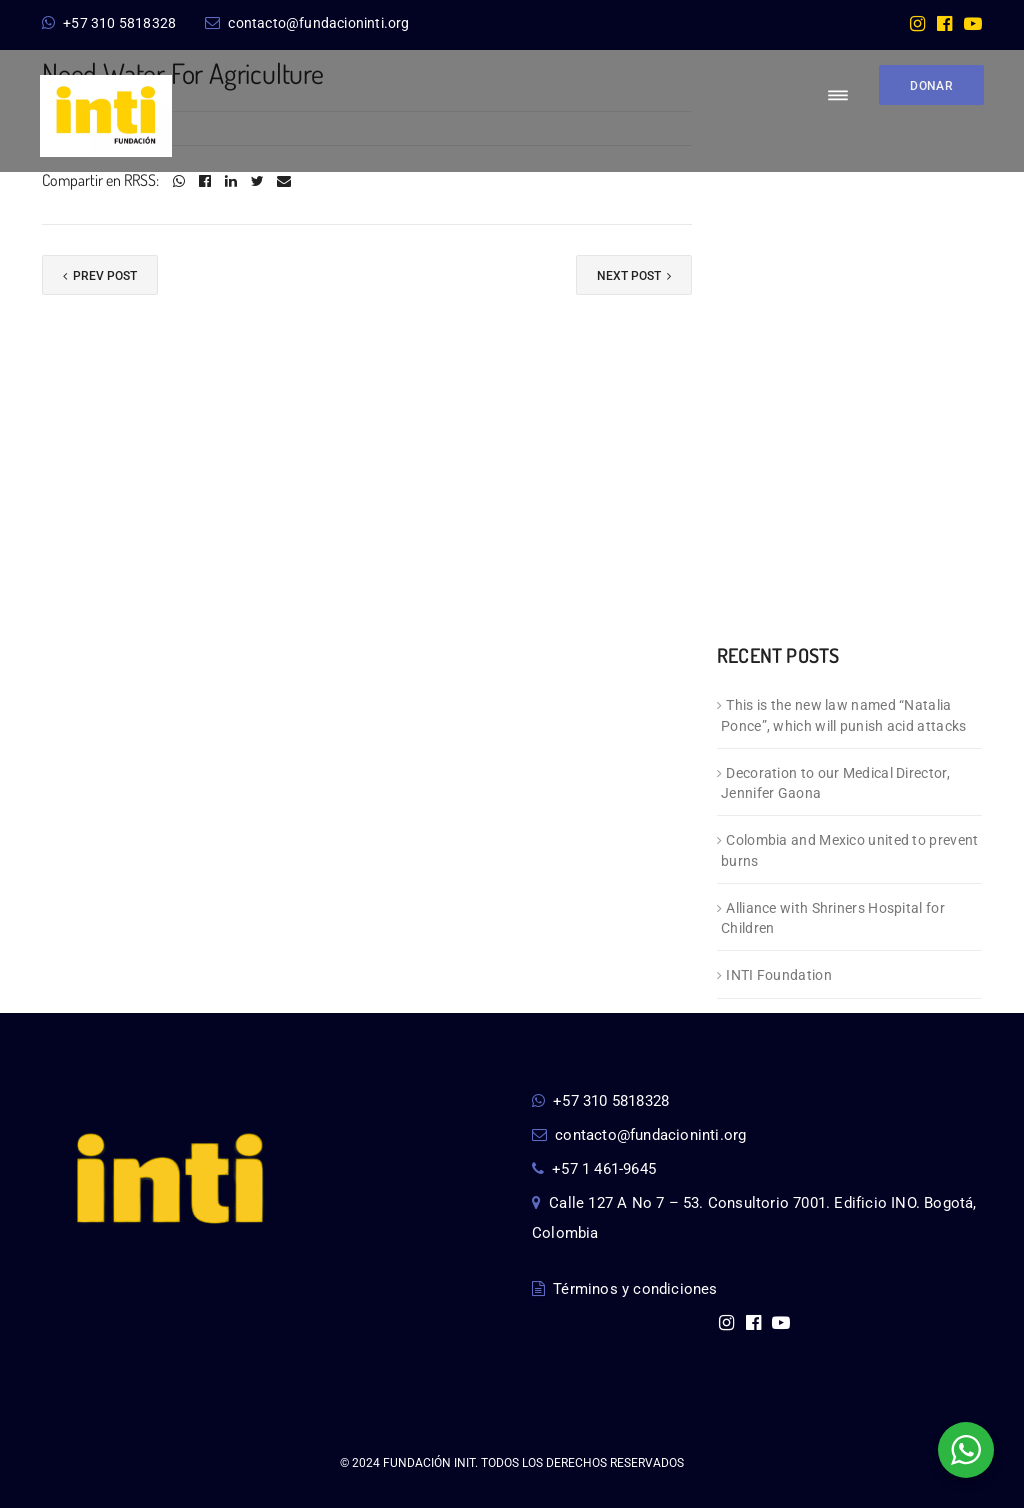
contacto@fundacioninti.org (307, 23)
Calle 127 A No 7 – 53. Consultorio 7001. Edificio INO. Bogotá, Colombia (754, 1218)
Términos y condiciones (625, 1289)
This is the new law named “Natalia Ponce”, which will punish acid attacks (843, 715)
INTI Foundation (779, 975)
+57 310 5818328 (109, 23)
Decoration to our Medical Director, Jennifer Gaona (835, 783)
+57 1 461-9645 (594, 1169)
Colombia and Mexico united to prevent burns (849, 850)
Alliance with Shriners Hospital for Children (833, 918)
